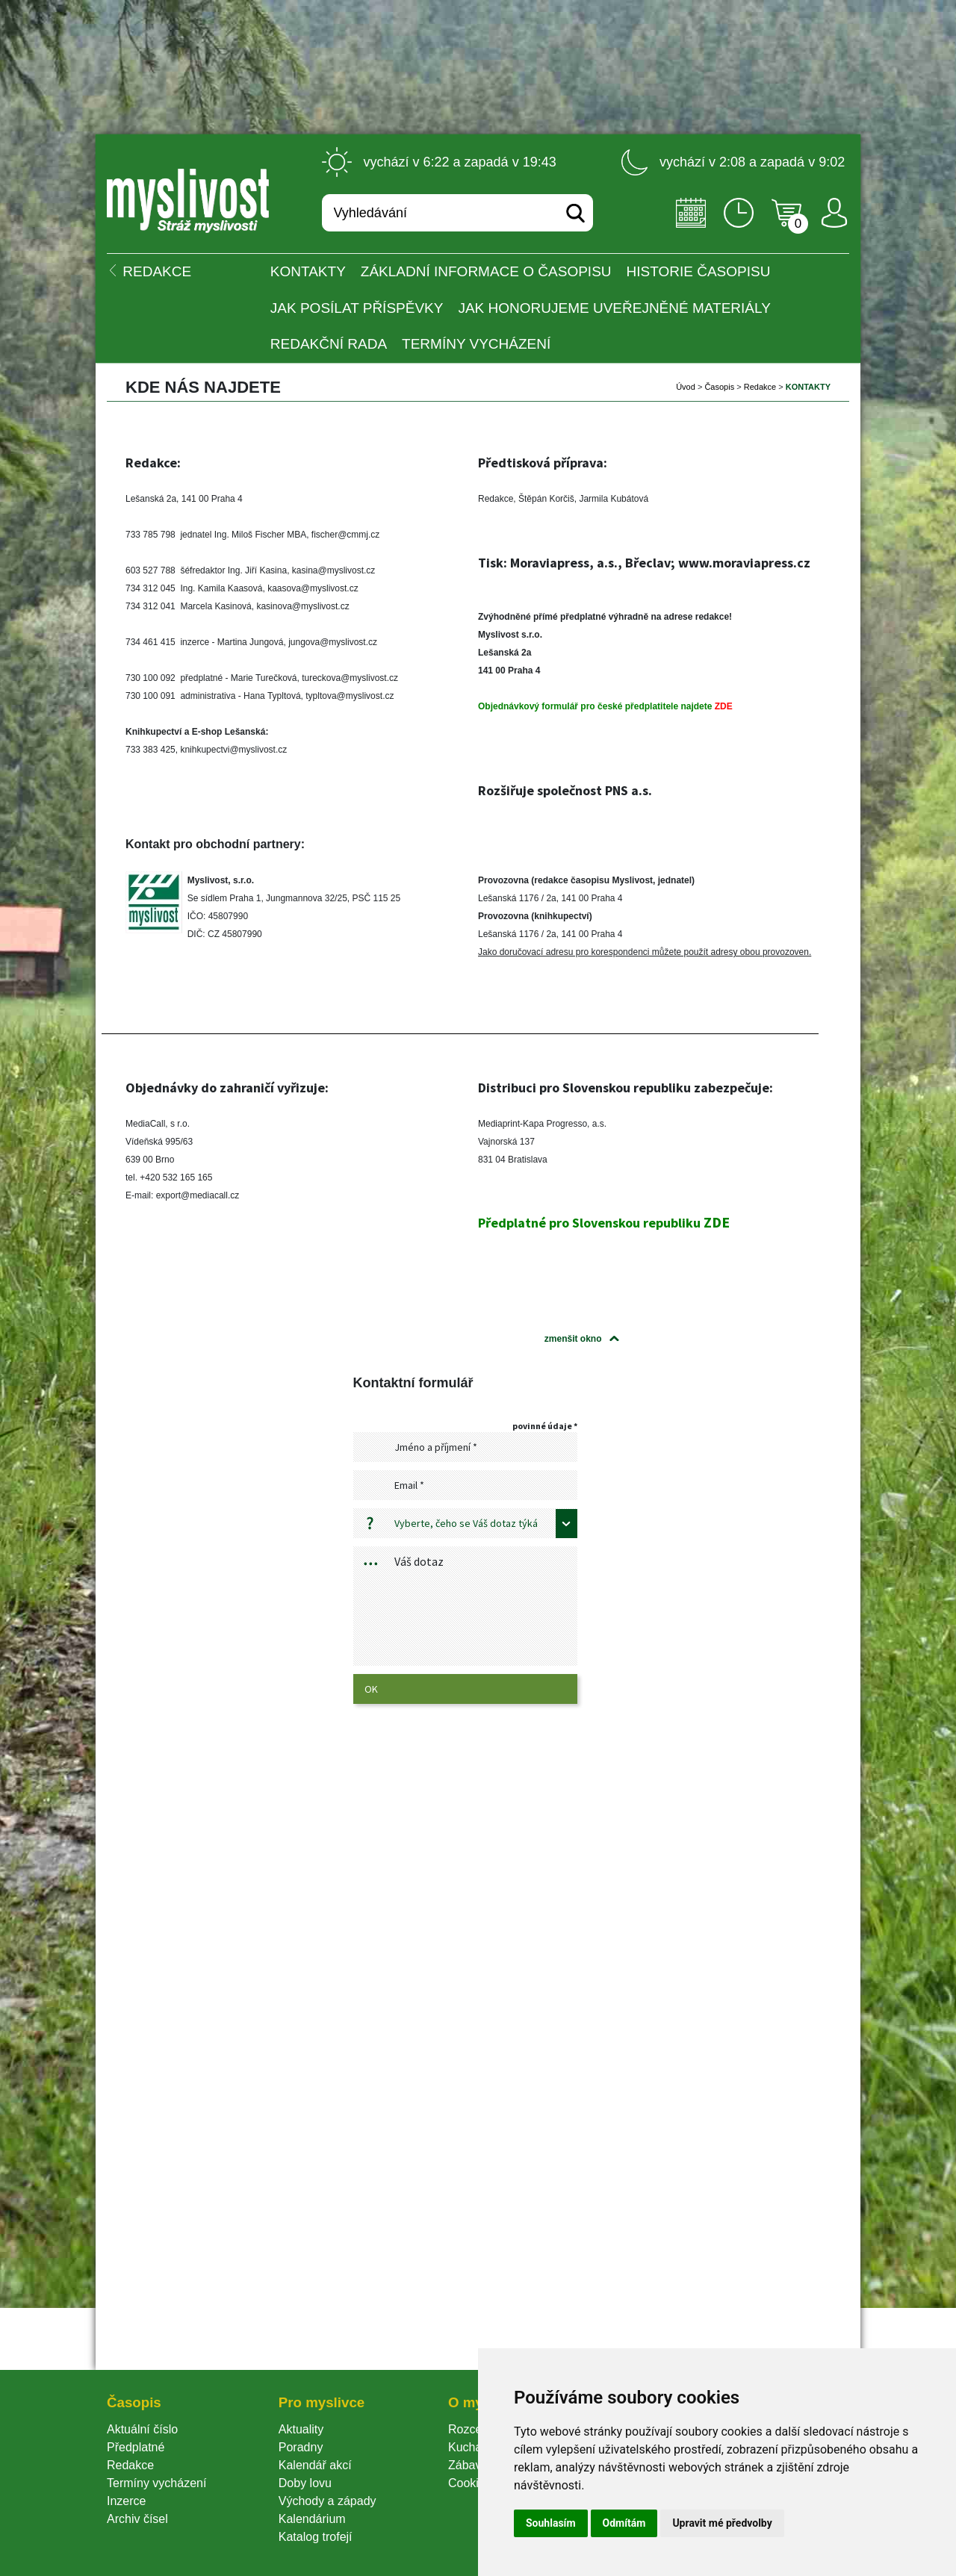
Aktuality (301, 2429)
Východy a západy (327, 2501)
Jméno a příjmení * (435, 1447)
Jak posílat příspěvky (357, 308)
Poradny (301, 2447)
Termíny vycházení (476, 344)
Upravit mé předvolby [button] (722, 2523)
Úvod (685, 386)
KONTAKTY (308, 271)
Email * (409, 1485)
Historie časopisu (699, 271)
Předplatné (135, 2447)
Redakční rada (328, 344)
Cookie (469, 2483)
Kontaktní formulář (413, 1382)
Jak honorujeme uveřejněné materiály (614, 308)
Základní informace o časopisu (486, 271)
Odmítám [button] (624, 2523)
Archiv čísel (137, 2519)
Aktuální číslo (142, 2429)
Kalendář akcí (315, 2465)
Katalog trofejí (316, 2536)
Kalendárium (312, 2519)
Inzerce (126, 2501)
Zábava (468, 2465)
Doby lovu (305, 2483)
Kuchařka (473, 2447)
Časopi (719, 386)
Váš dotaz (419, 1561)
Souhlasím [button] (551, 2523)
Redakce (760, 386)
